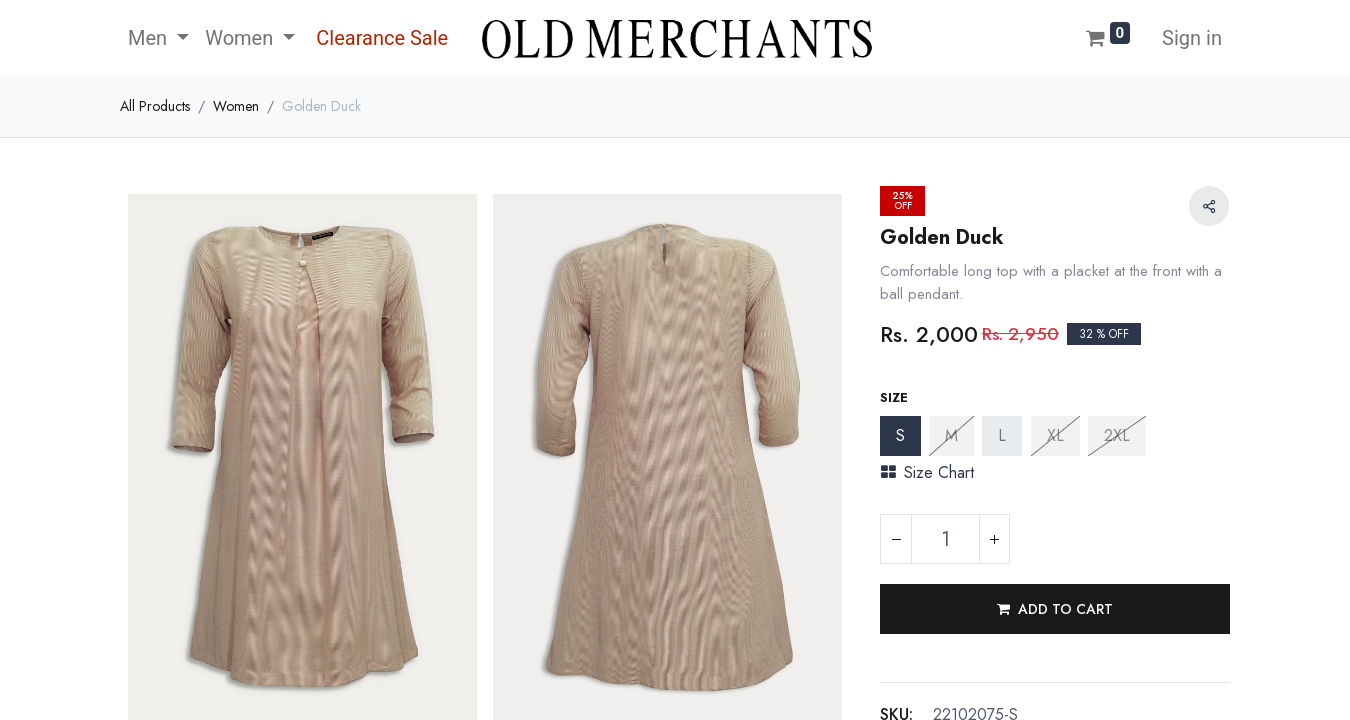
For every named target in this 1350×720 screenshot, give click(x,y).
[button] (1055, 609)
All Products (155, 106)
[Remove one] (896, 539)
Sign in (1192, 38)
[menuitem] (379, 38)
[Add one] (994, 539)
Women (236, 106)
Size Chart (927, 472)
